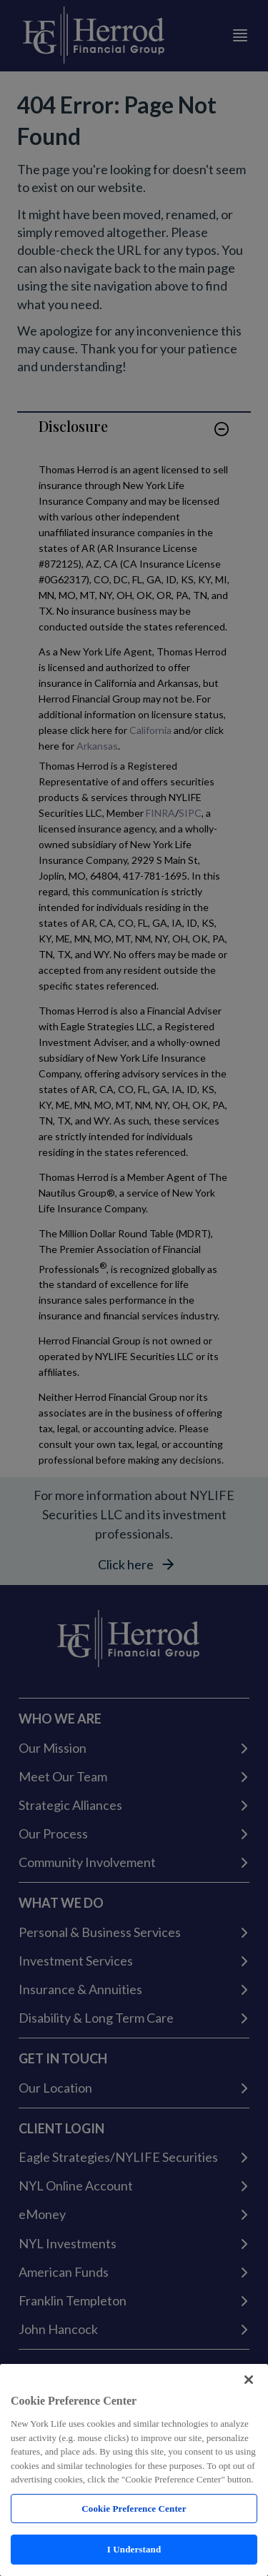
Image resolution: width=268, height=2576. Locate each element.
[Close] (248, 2379)
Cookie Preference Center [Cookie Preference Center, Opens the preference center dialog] (133, 2508)
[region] (134, 2470)
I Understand (134, 2549)
